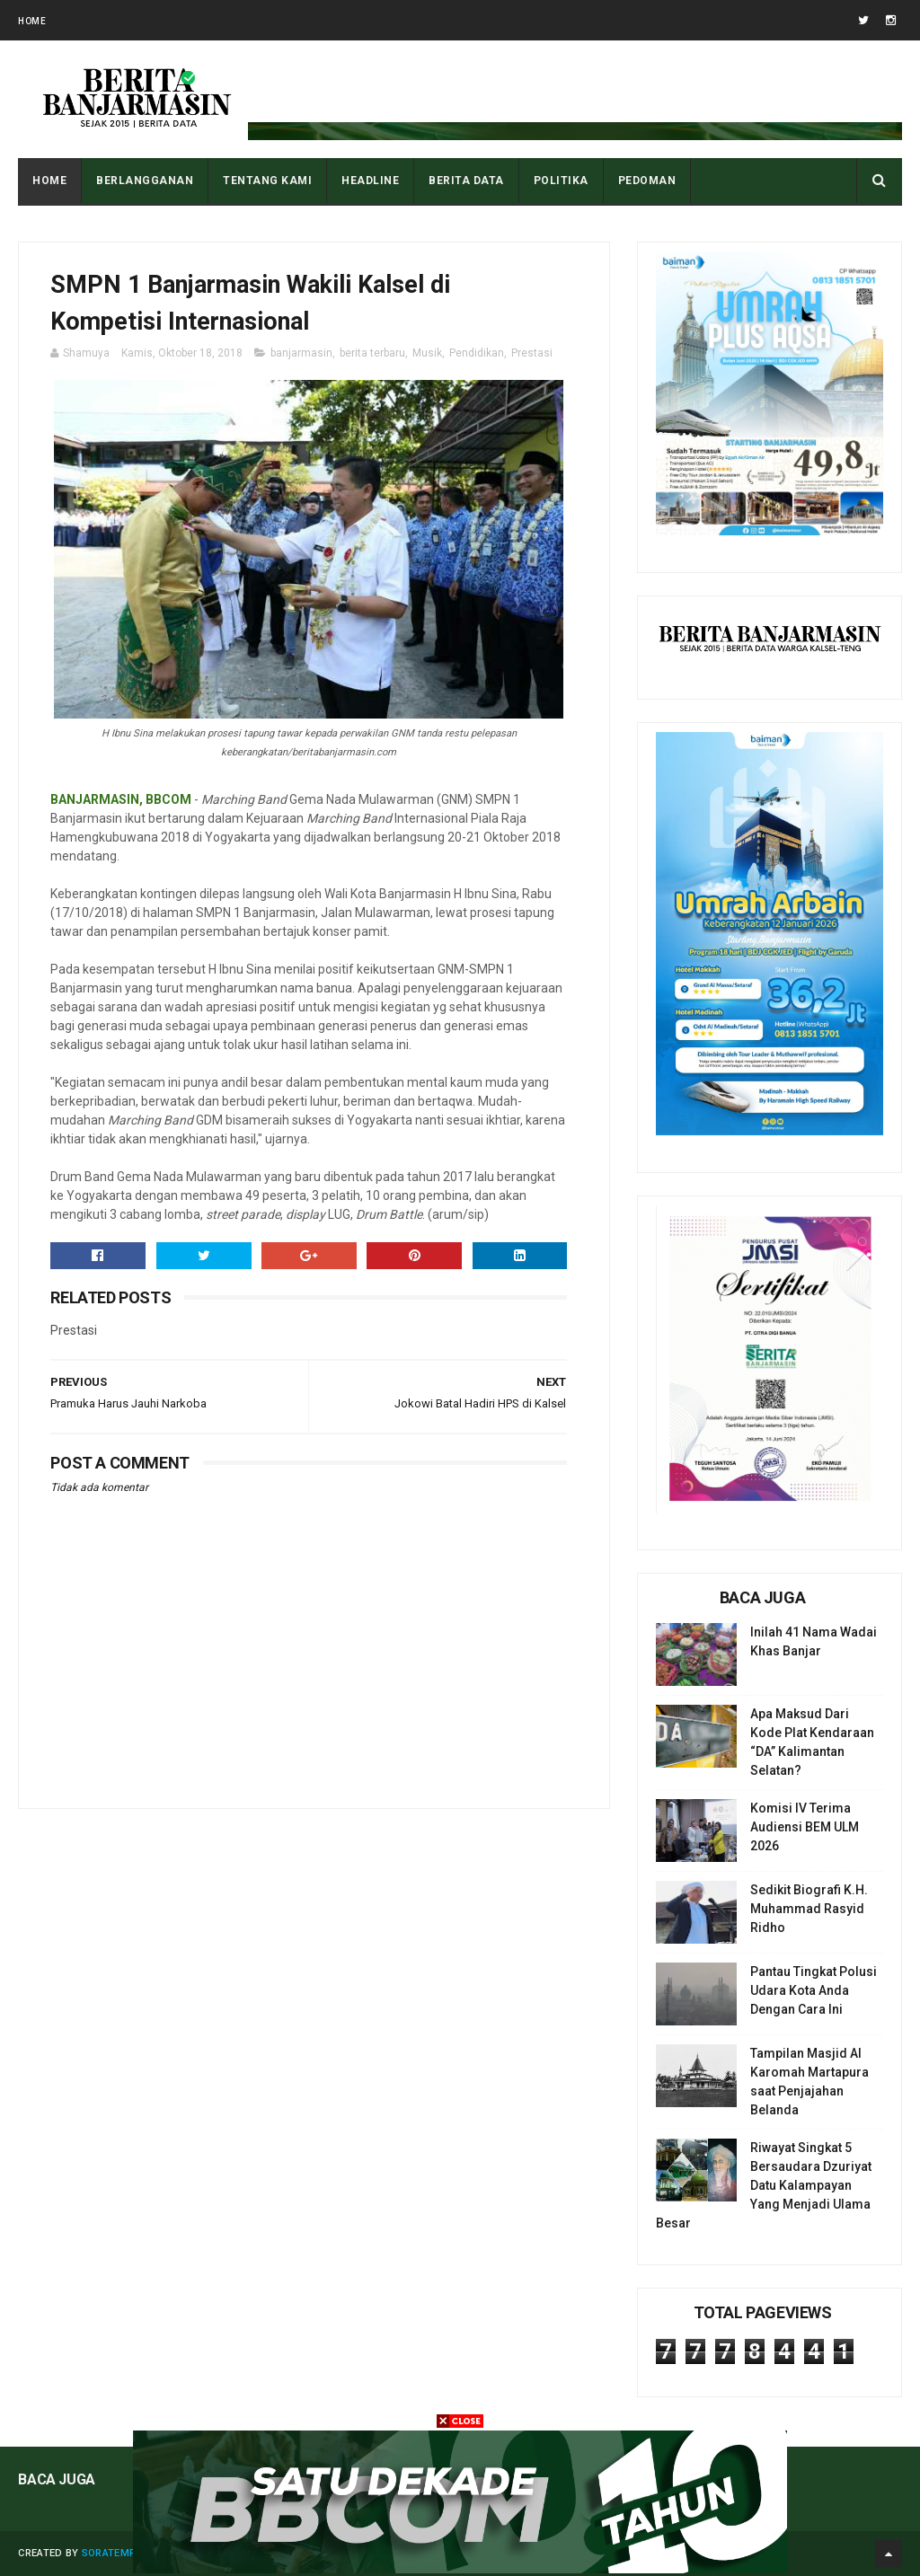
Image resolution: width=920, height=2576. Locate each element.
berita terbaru (372, 353)
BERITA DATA (466, 180)
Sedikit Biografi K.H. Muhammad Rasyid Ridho (809, 1909)
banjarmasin (301, 353)
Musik (427, 353)
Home (32, 21)
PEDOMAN (647, 180)
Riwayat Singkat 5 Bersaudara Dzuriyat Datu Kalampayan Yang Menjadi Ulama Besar (763, 2185)
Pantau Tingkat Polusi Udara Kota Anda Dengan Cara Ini (813, 1990)
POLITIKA (561, 180)
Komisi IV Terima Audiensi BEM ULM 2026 (804, 1827)
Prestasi (532, 353)
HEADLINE (370, 180)
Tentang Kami (267, 180)
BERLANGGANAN (144, 180)
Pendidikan (476, 353)
